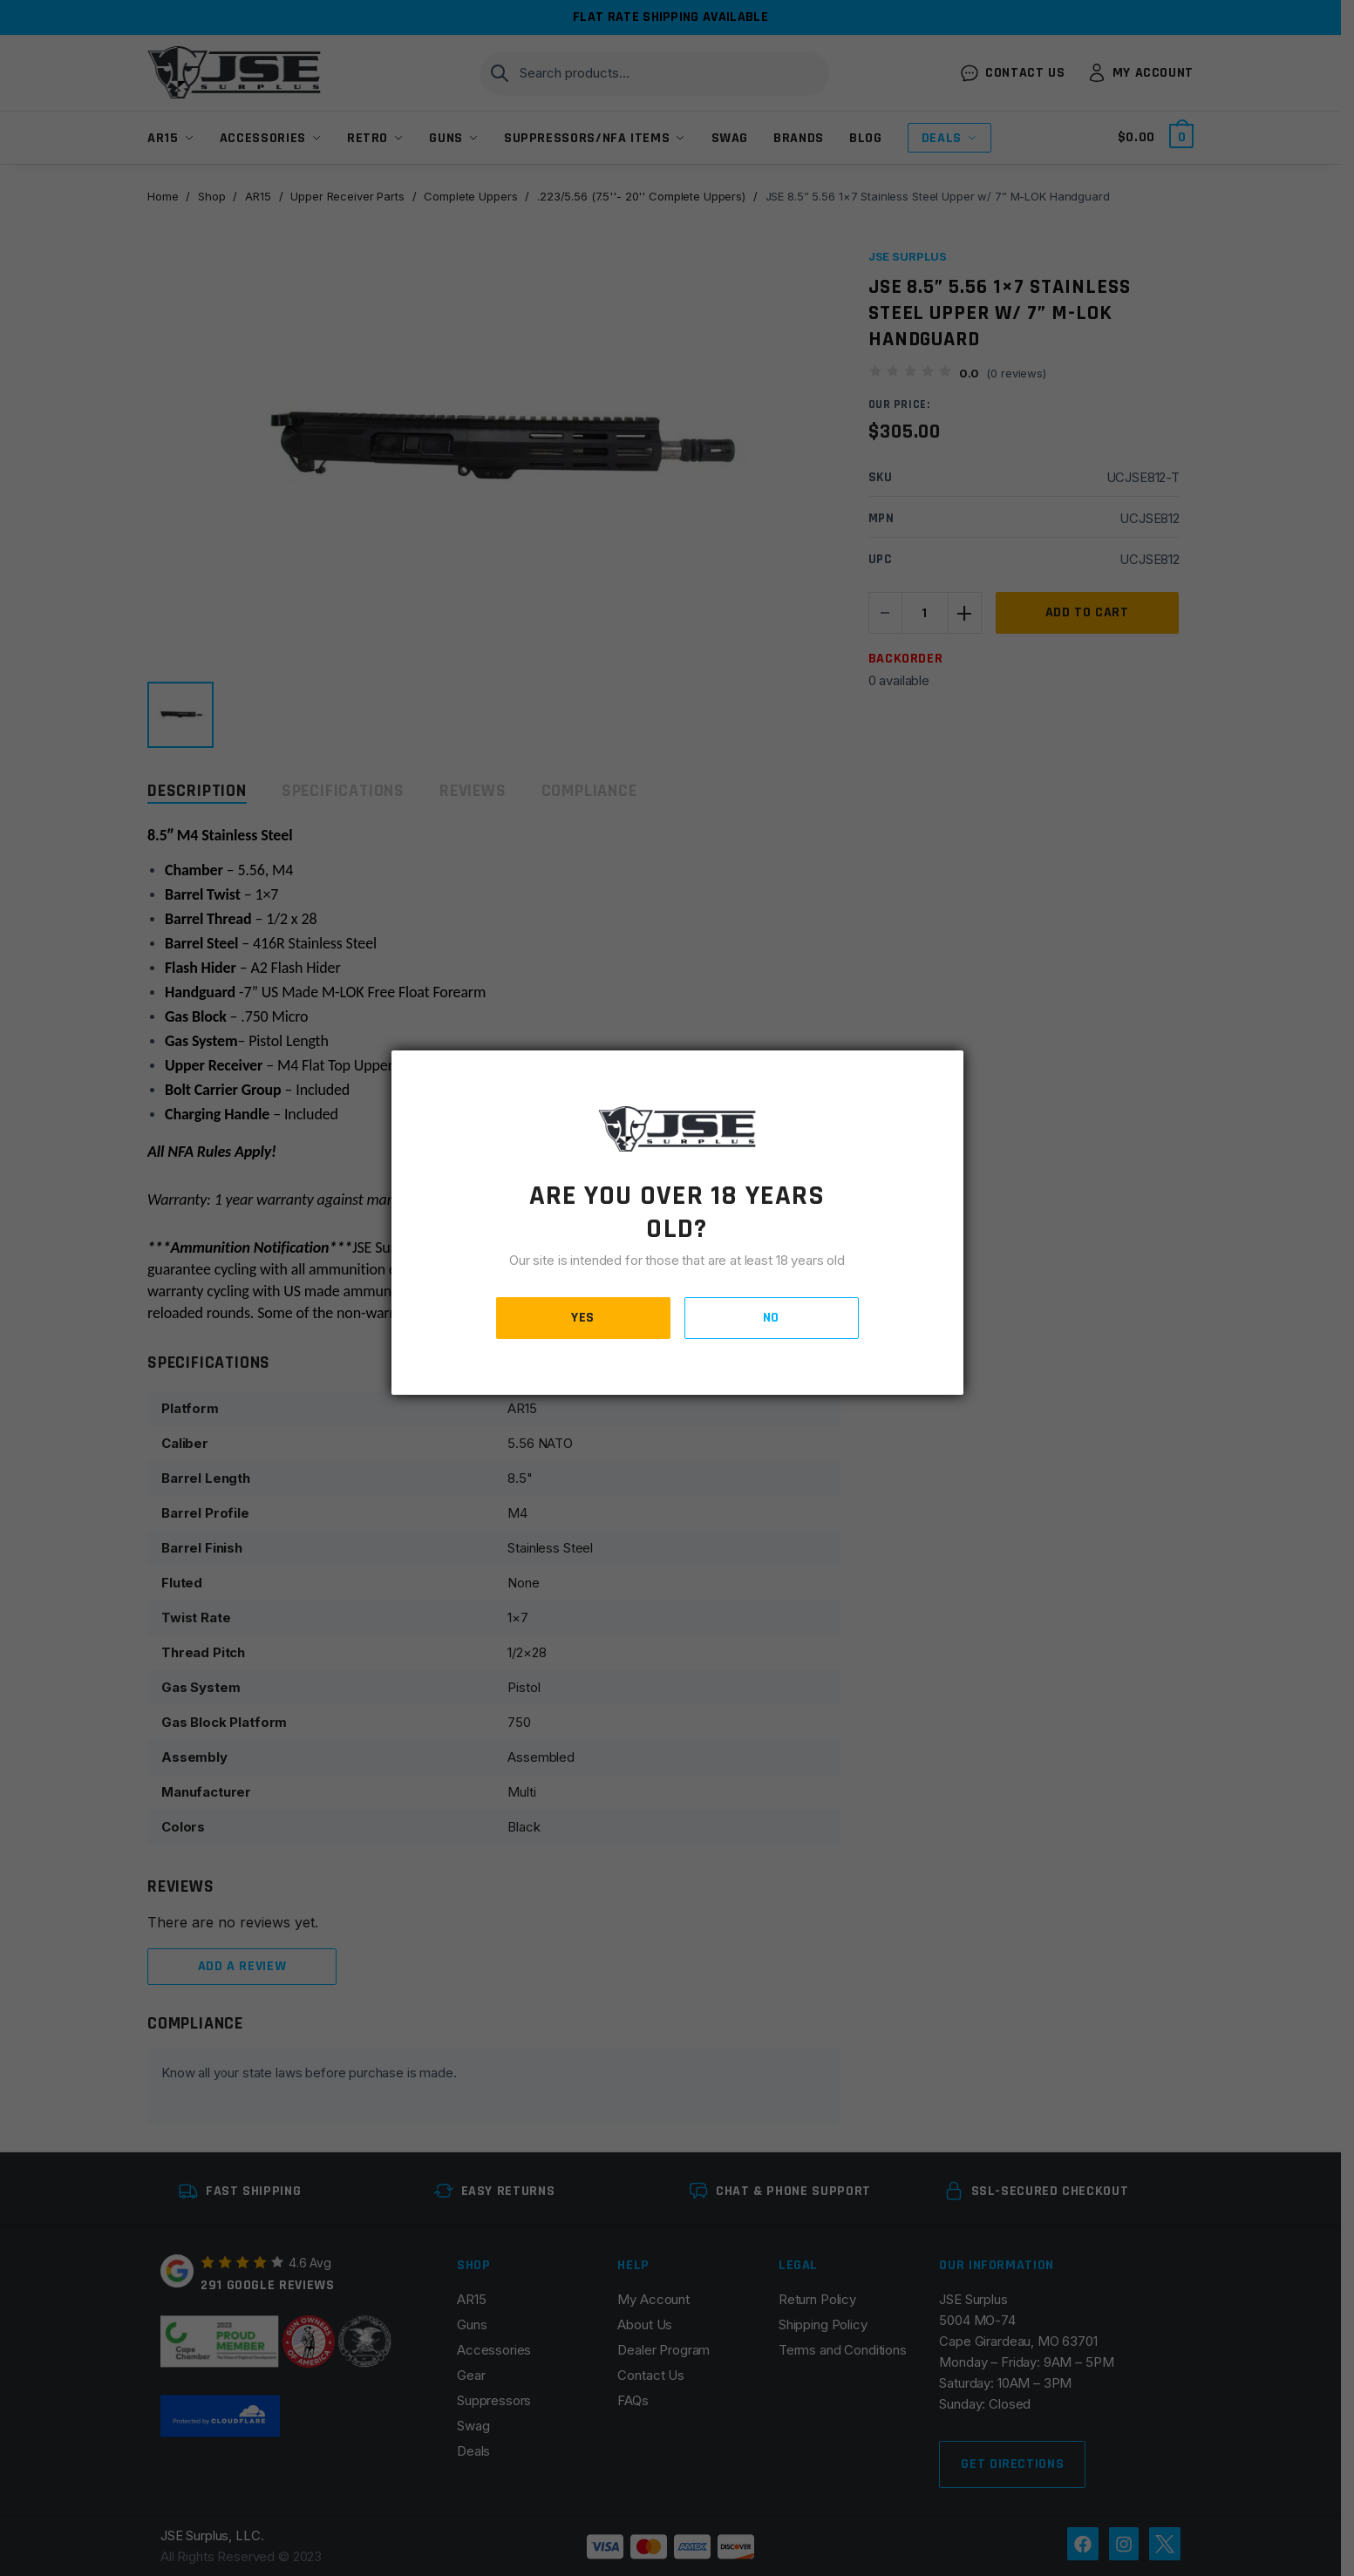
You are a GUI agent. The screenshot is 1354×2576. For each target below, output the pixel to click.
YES (583, 1317)
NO (771, 1317)
